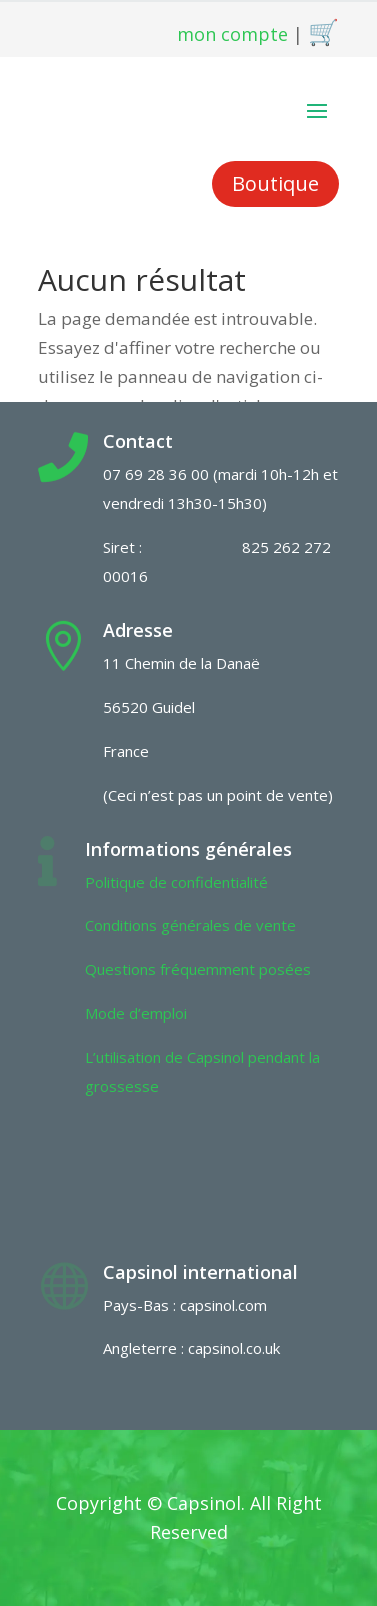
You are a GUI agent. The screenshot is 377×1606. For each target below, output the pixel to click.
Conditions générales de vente (190, 925)
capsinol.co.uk (234, 1348)
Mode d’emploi (136, 1013)
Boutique (275, 183)
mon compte (232, 34)
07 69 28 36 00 (156, 474)
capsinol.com (223, 1305)
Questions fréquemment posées (198, 969)
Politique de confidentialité (176, 882)
